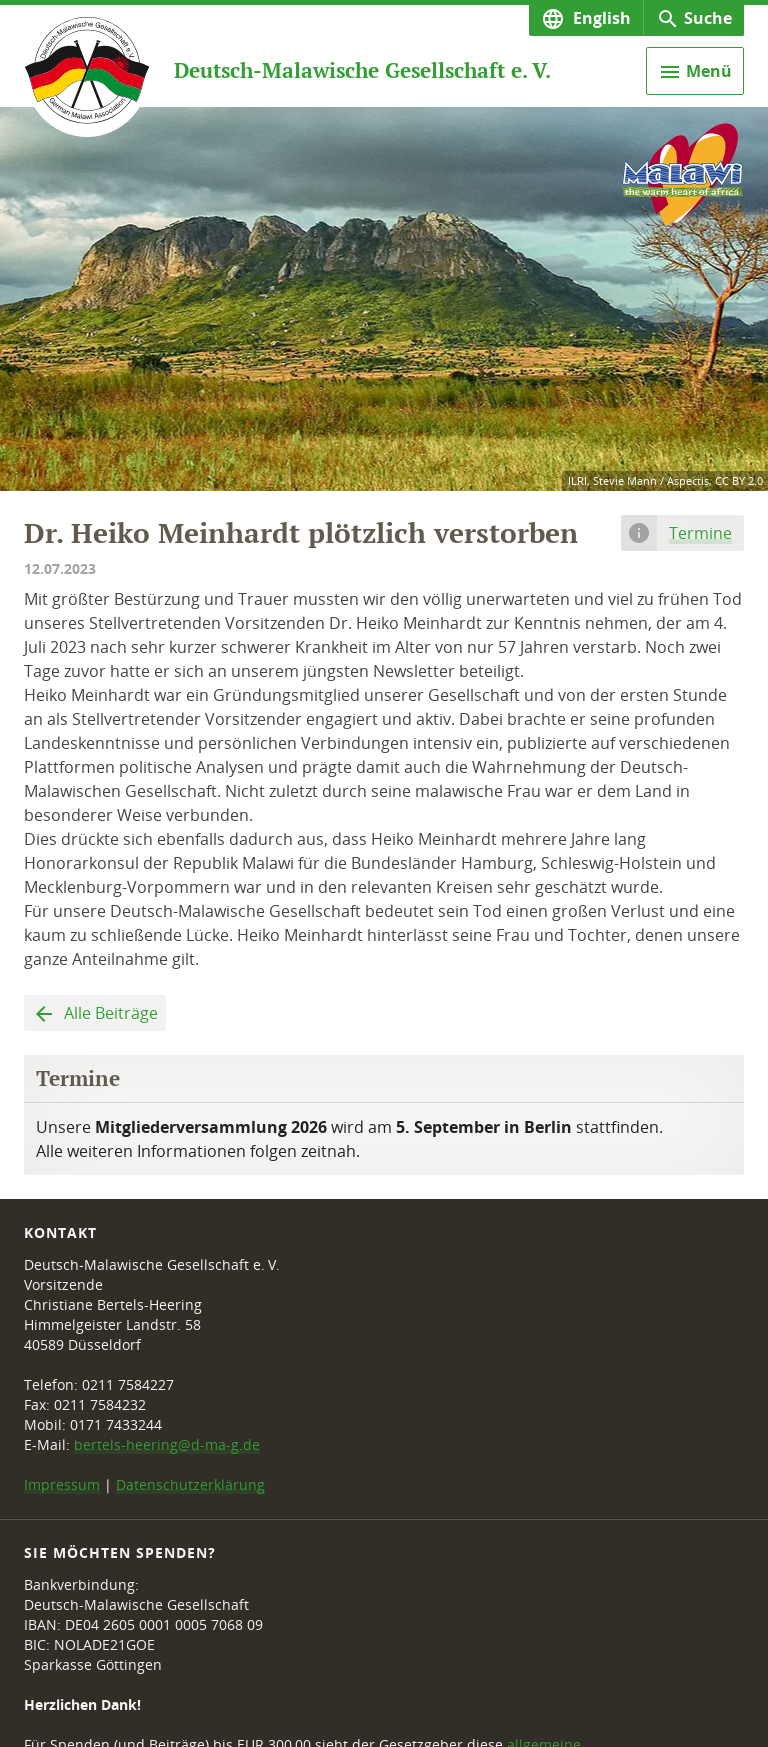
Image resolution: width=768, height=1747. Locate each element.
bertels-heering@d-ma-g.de (167, 1444)
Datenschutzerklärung (190, 1484)
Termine (700, 533)
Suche (708, 18)
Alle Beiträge (109, 1013)
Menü (709, 71)
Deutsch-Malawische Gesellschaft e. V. (362, 70)
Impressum (62, 1484)
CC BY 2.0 (739, 480)
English (600, 18)
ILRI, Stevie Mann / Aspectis (638, 480)
